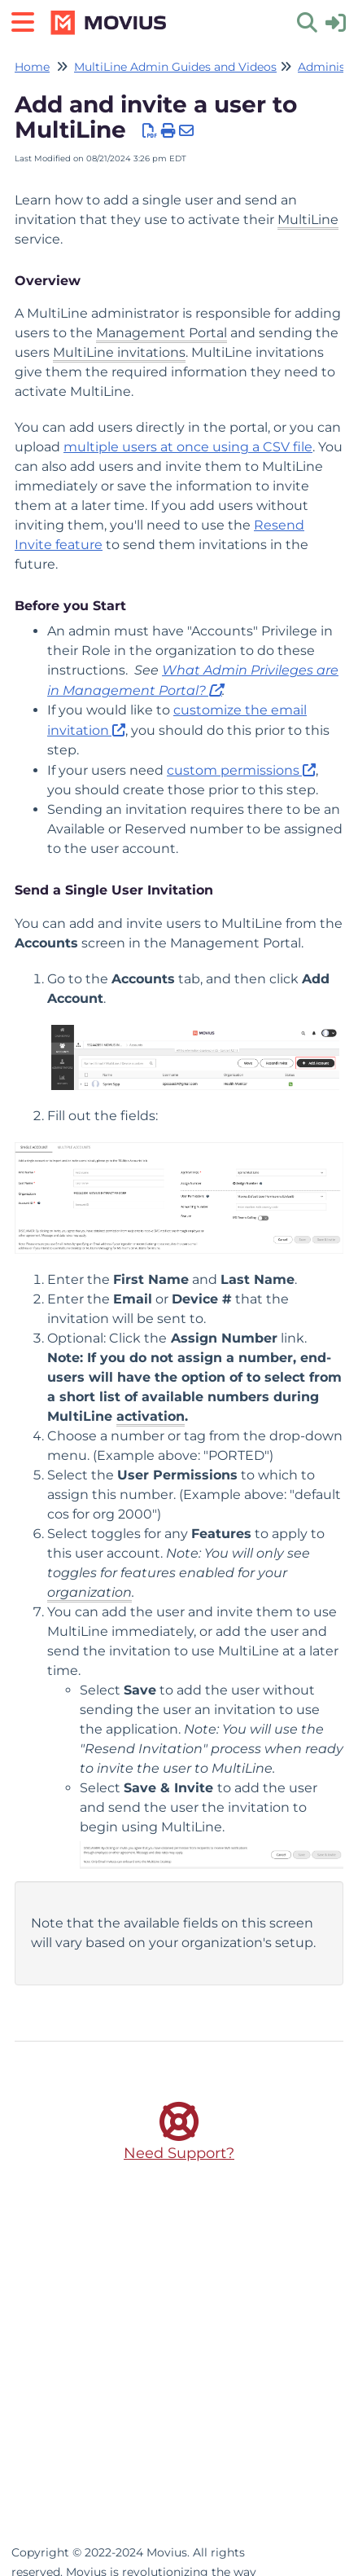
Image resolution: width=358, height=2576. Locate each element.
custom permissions (233, 770)
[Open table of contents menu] (28, 20)
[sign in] (335, 21)
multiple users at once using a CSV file (187, 447)
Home (32, 66)
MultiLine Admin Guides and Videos (175, 66)
